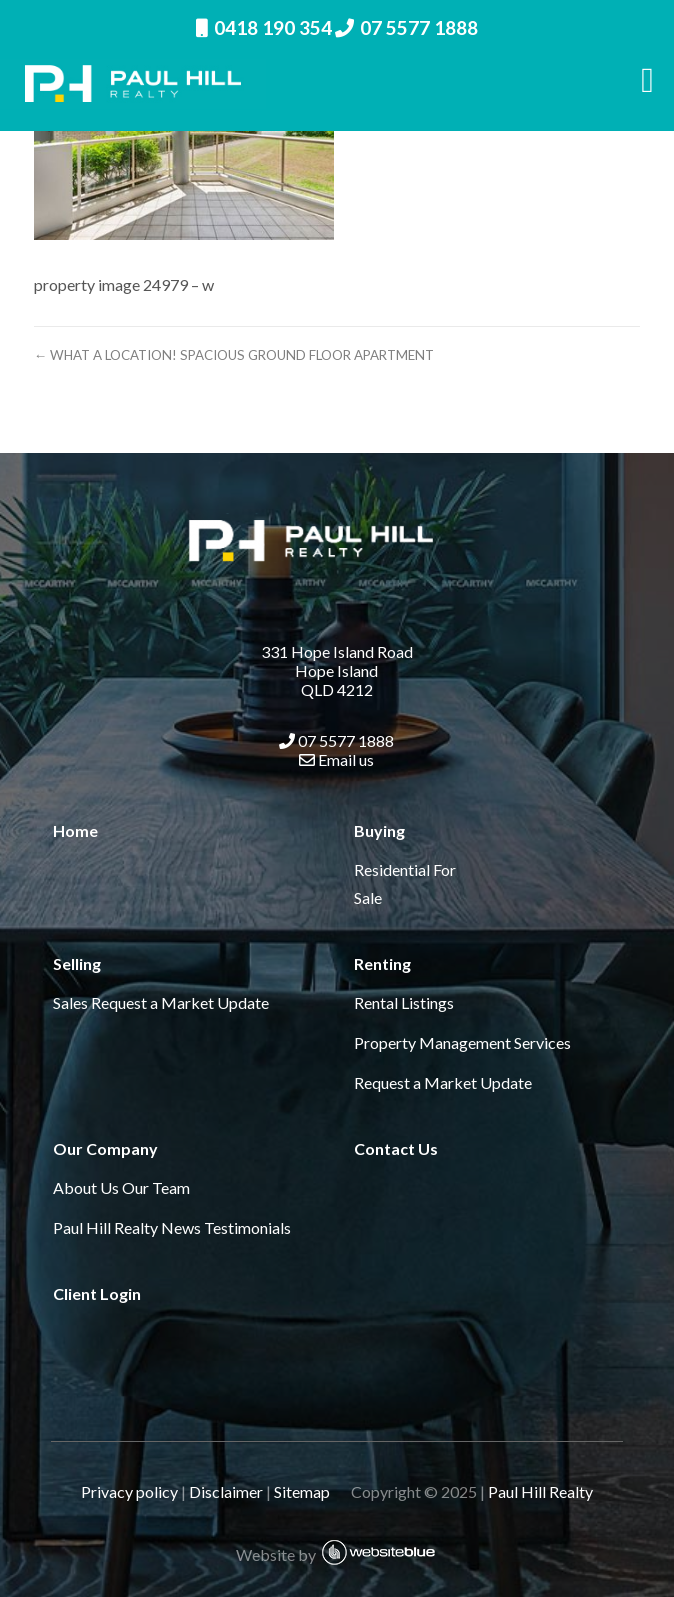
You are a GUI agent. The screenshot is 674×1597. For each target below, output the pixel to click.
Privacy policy (129, 1491)
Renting (382, 963)
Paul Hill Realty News (127, 1227)
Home (75, 830)
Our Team (156, 1187)
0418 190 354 (264, 27)
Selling (77, 963)
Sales (70, 1002)
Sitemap (311, 1491)
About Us (86, 1187)
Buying (379, 830)
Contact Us (396, 1148)
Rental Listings (404, 1002)
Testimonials (247, 1227)
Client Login (97, 1293)
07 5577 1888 (406, 27)
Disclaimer (226, 1491)
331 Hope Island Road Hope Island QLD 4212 (337, 670)
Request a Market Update (180, 1002)
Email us (336, 759)
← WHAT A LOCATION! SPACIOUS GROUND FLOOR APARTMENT (234, 355)
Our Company (105, 1148)
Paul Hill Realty (540, 1491)
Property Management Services (462, 1042)
